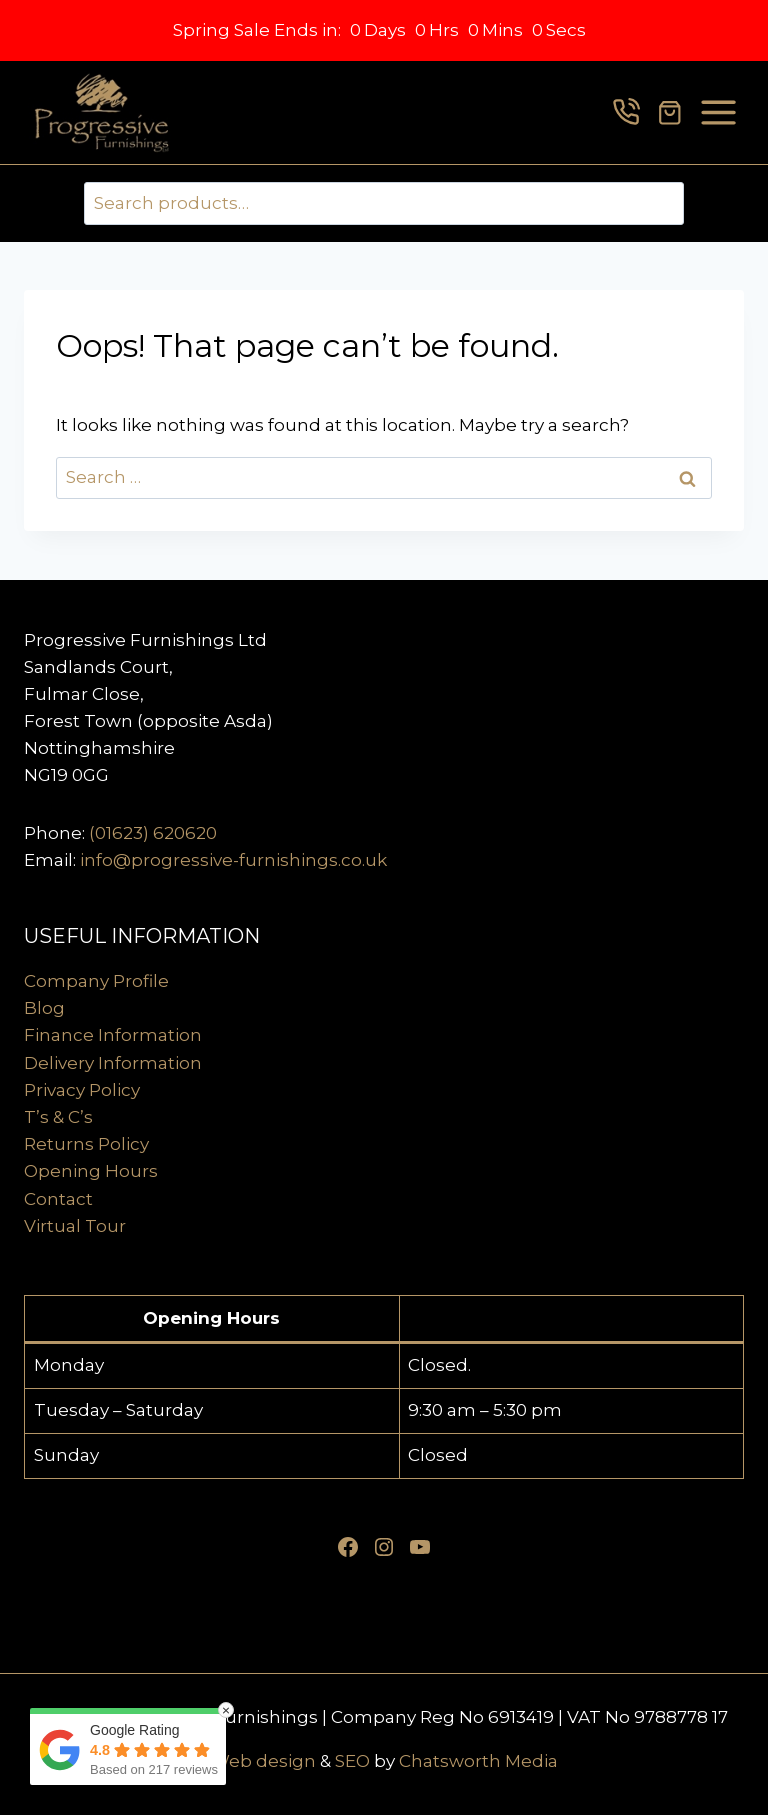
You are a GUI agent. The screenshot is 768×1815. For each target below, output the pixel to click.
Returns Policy (86, 1144)
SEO (352, 1761)
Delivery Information (113, 1063)
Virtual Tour (75, 1226)
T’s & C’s (58, 1117)
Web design (263, 1761)
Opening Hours (91, 1171)
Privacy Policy (82, 1090)
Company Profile (96, 981)
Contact (58, 1199)
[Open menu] (718, 112)
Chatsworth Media (478, 1761)
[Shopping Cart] (670, 113)
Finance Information (113, 1035)
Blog (44, 1008)
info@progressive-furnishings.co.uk (233, 860)
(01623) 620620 (153, 833)
